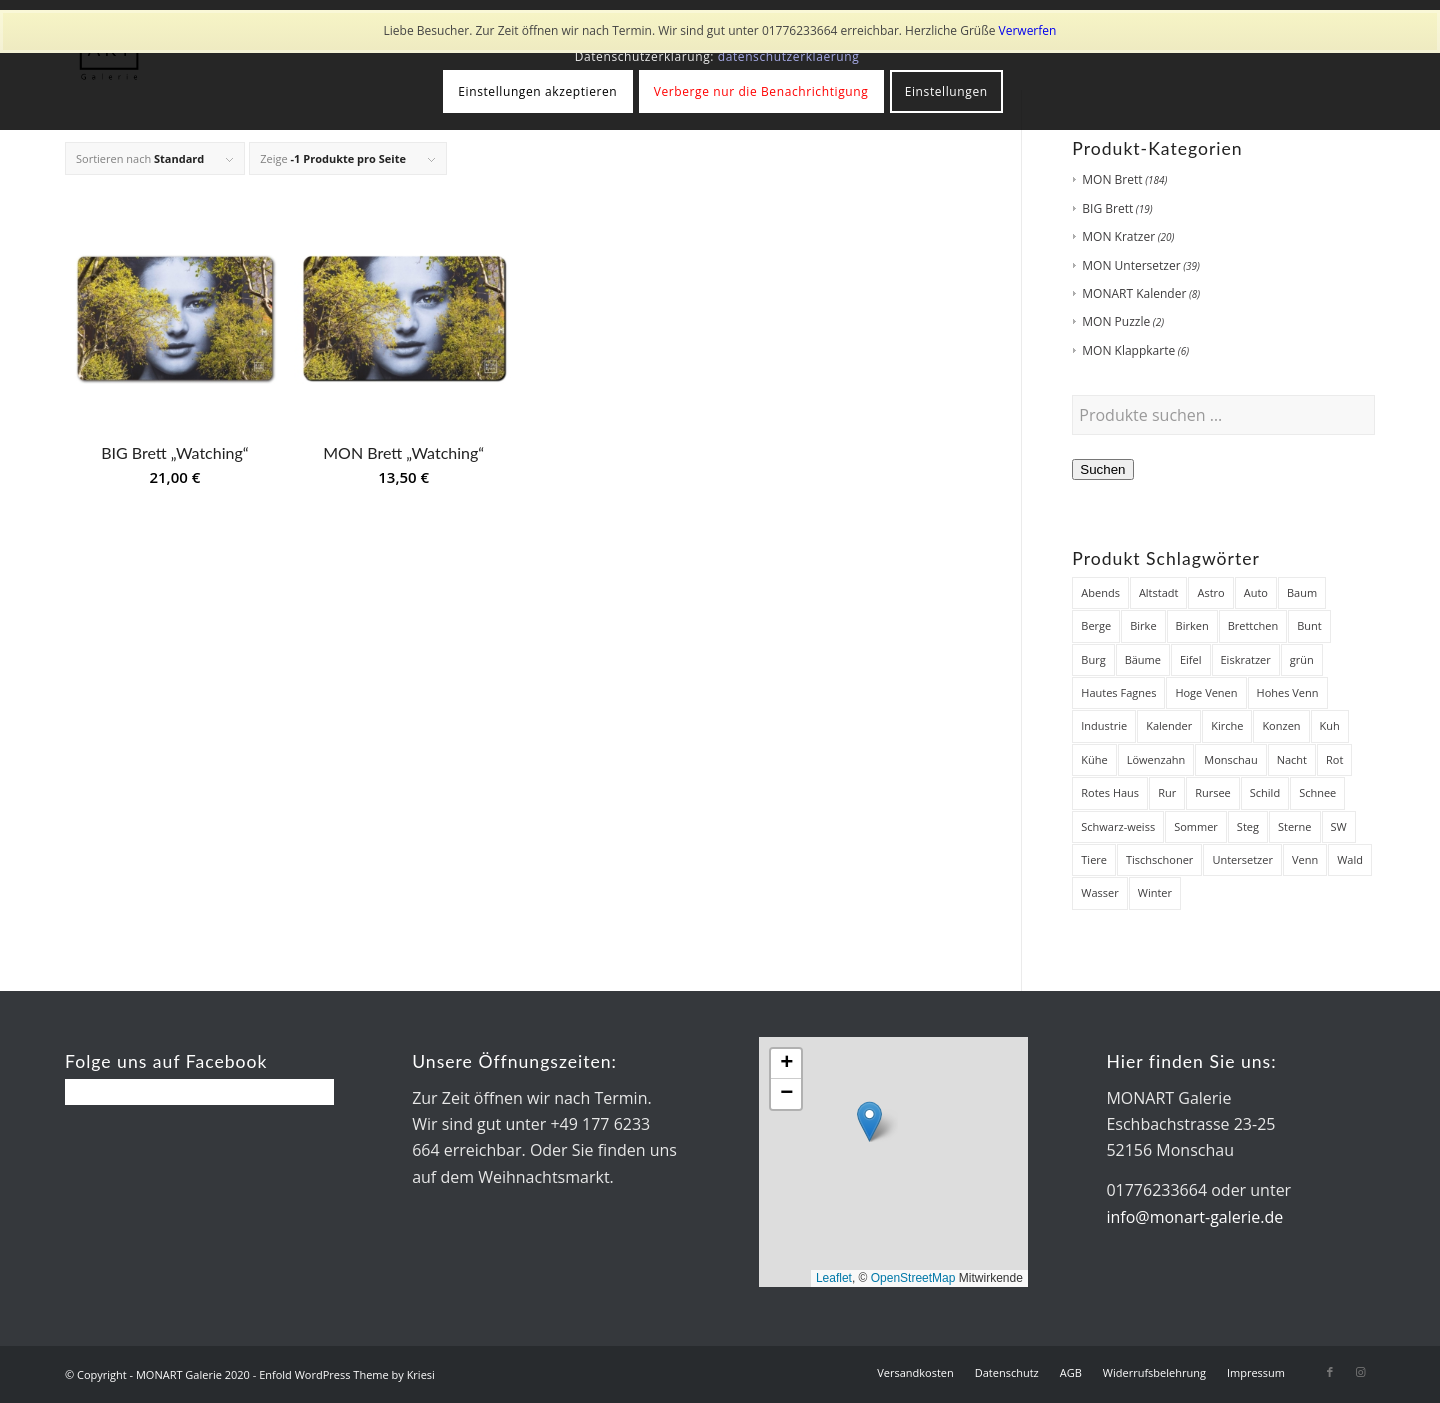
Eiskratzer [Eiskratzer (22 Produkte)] (1246, 659)
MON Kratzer (1118, 236)
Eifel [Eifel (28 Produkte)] (1191, 659)
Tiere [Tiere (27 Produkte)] (1094, 859)
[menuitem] (915, 1373)
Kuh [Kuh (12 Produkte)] (1330, 725)
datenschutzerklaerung (789, 56)
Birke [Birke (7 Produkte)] (1143, 625)
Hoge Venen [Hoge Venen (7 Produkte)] (1206, 692)
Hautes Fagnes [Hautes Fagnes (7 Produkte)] (1118, 692)
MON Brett (1112, 179)
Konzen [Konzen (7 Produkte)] (1281, 725)
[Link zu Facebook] (1330, 1372)
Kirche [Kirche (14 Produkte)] (1227, 725)
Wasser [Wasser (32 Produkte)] (1099, 892)
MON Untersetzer (1131, 265)
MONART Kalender (1134, 293)
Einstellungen (946, 91)
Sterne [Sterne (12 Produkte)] (1295, 826)
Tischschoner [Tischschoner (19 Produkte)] (1159, 859)
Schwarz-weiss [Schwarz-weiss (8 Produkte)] (1118, 826)
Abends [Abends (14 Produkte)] (1100, 592)
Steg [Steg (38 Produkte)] (1248, 826)
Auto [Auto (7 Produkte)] (1256, 592)
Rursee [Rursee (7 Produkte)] (1213, 792)
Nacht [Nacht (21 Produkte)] (1292, 759)
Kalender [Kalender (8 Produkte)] (1169, 725)
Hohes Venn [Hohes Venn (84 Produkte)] (1288, 692)
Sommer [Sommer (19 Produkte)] (1196, 826)
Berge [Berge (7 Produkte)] (1096, 625)
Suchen (1102, 469)
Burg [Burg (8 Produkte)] (1093, 659)
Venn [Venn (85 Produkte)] (1305, 859)
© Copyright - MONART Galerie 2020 (157, 1374)
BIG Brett (1107, 208)
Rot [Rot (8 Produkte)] (1334, 759)
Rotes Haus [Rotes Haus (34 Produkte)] (1110, 792)
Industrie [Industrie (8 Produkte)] (1104, 725)
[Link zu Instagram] (1360, 1372)
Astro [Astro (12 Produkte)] (1210, 592)
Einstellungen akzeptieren (537, 91)
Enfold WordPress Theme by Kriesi (347, 1374)
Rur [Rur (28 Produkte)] (1167, 792)
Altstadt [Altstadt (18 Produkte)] (1159, 592)
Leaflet (834, 1278)
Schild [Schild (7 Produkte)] (1265, 792)
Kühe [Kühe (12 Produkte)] (1094, 759)
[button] (869, 1121)
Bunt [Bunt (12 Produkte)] (1309, 625)
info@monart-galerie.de (1194, 1217)
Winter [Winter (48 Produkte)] (1155, 892)
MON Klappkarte (1128, 350)
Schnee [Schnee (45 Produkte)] (1317, 792)
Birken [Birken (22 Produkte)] (1192, 625)
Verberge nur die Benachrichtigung (761, 91)
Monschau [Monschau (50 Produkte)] (1230, 759)
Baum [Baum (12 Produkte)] (1302, 592)
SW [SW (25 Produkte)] (1339, 826)
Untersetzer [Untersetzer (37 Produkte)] (1242, 859)
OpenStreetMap (913, 1278)
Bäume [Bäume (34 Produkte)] (1143, 659)
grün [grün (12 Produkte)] (1302, 659)
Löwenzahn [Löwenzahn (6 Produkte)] (1156, 759)
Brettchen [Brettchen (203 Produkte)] (1253, 625)
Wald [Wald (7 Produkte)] (1350, 859)
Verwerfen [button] (1028, 30)
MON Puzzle (1116, 321)
